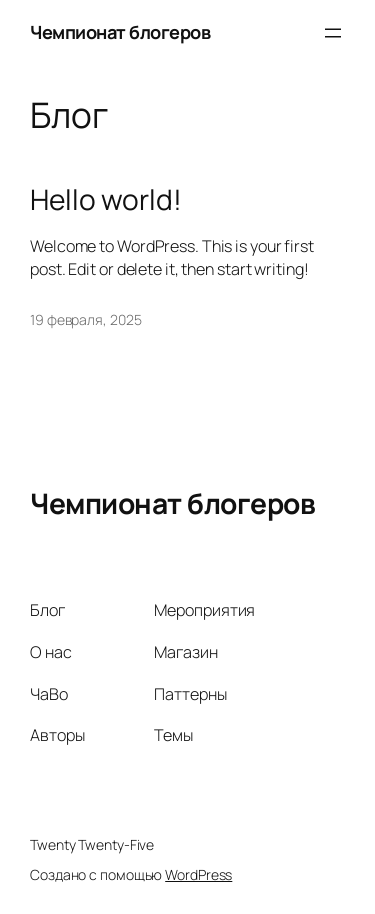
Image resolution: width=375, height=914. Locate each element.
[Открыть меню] (333, 33)
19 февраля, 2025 (85, 319)
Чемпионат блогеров (120, 32)
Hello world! (106, 200)
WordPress (198, 874)
